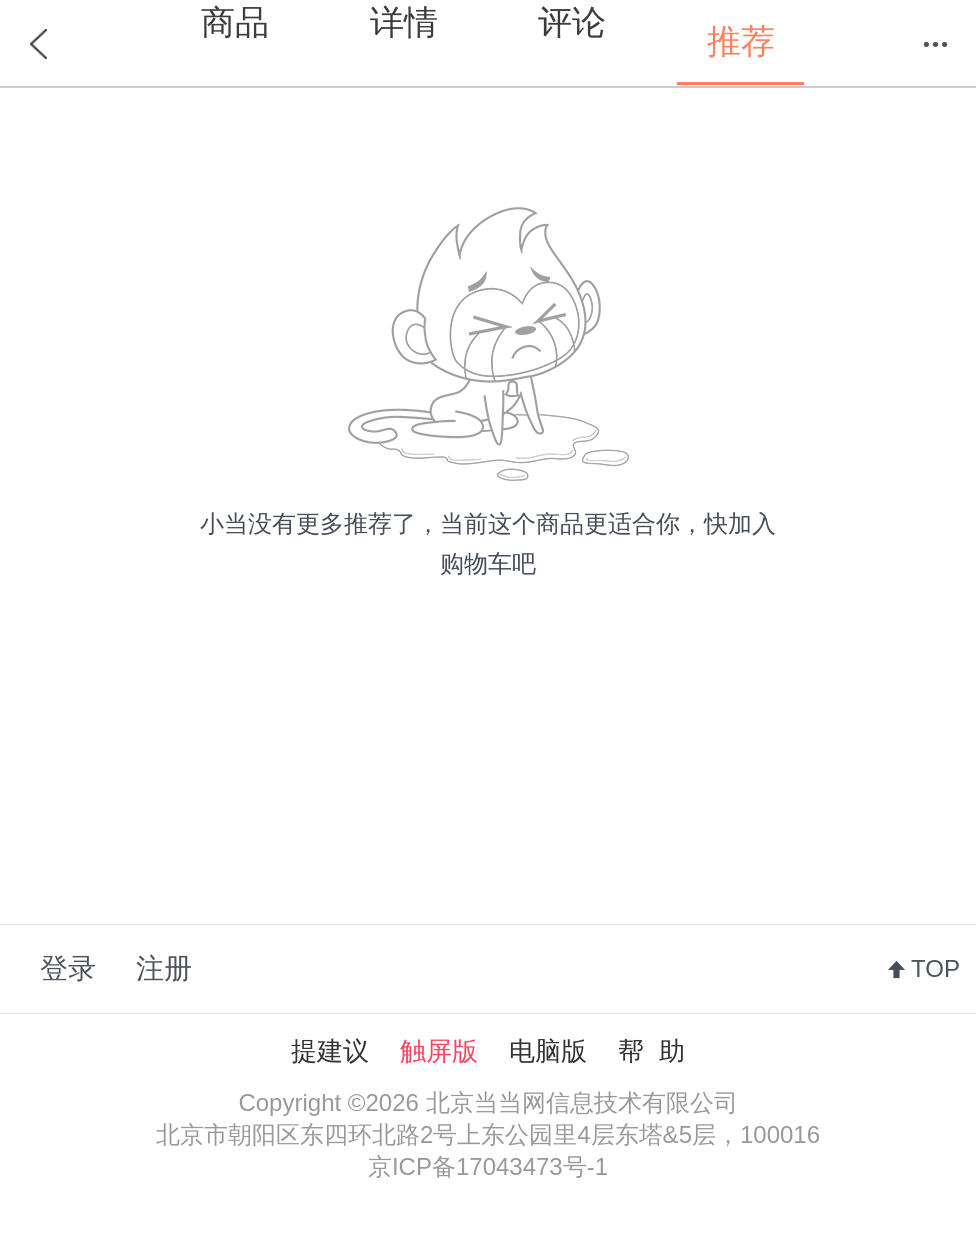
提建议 (330, 1051)
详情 (404, 22)
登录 (68, 968)
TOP (935, 968)
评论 (572, 22)
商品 (235, 22)
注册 (164, 968)
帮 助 (651, 1051)
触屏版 (439, 1051)
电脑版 (548, 1051)
